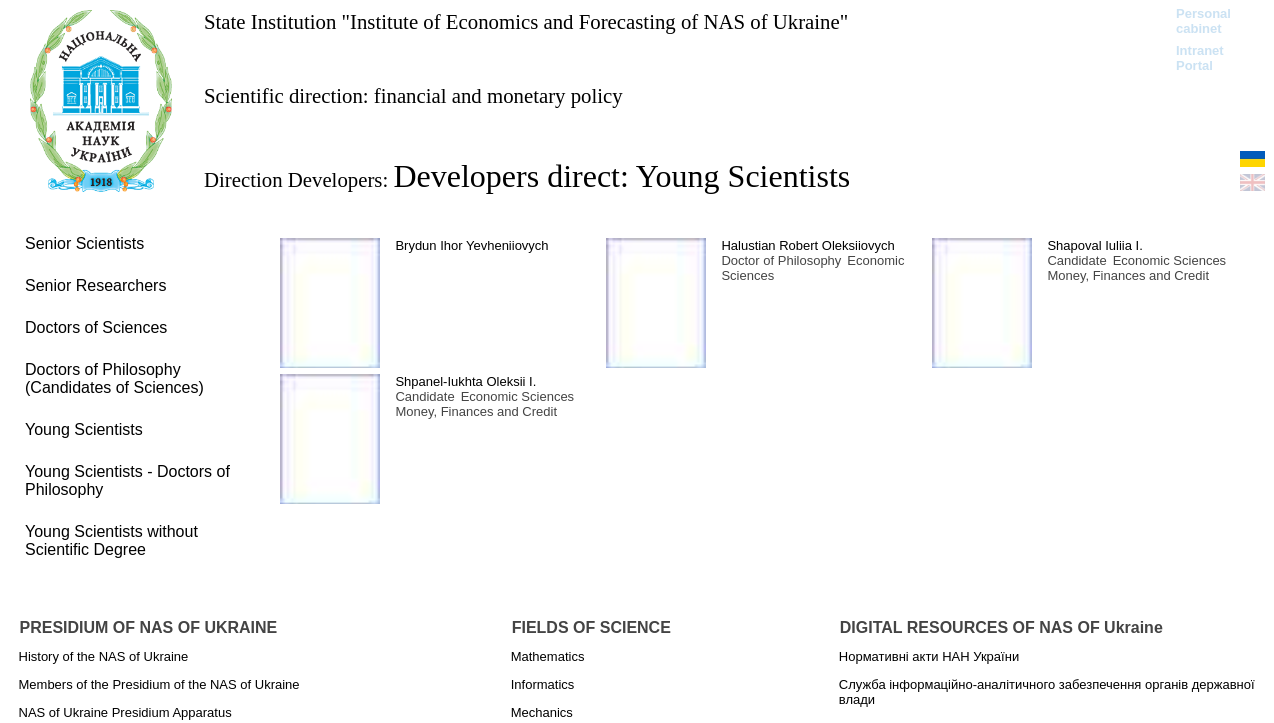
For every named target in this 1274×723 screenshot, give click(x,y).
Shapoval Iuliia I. (1094, 245)
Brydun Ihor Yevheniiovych (471, 245)
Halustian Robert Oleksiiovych (807, 245)
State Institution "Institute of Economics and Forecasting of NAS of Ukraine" (526, 21)
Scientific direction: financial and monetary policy (413, 95)
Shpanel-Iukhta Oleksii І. (465, 381)
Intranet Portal (1200, 58)
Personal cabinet (1203, 21)
